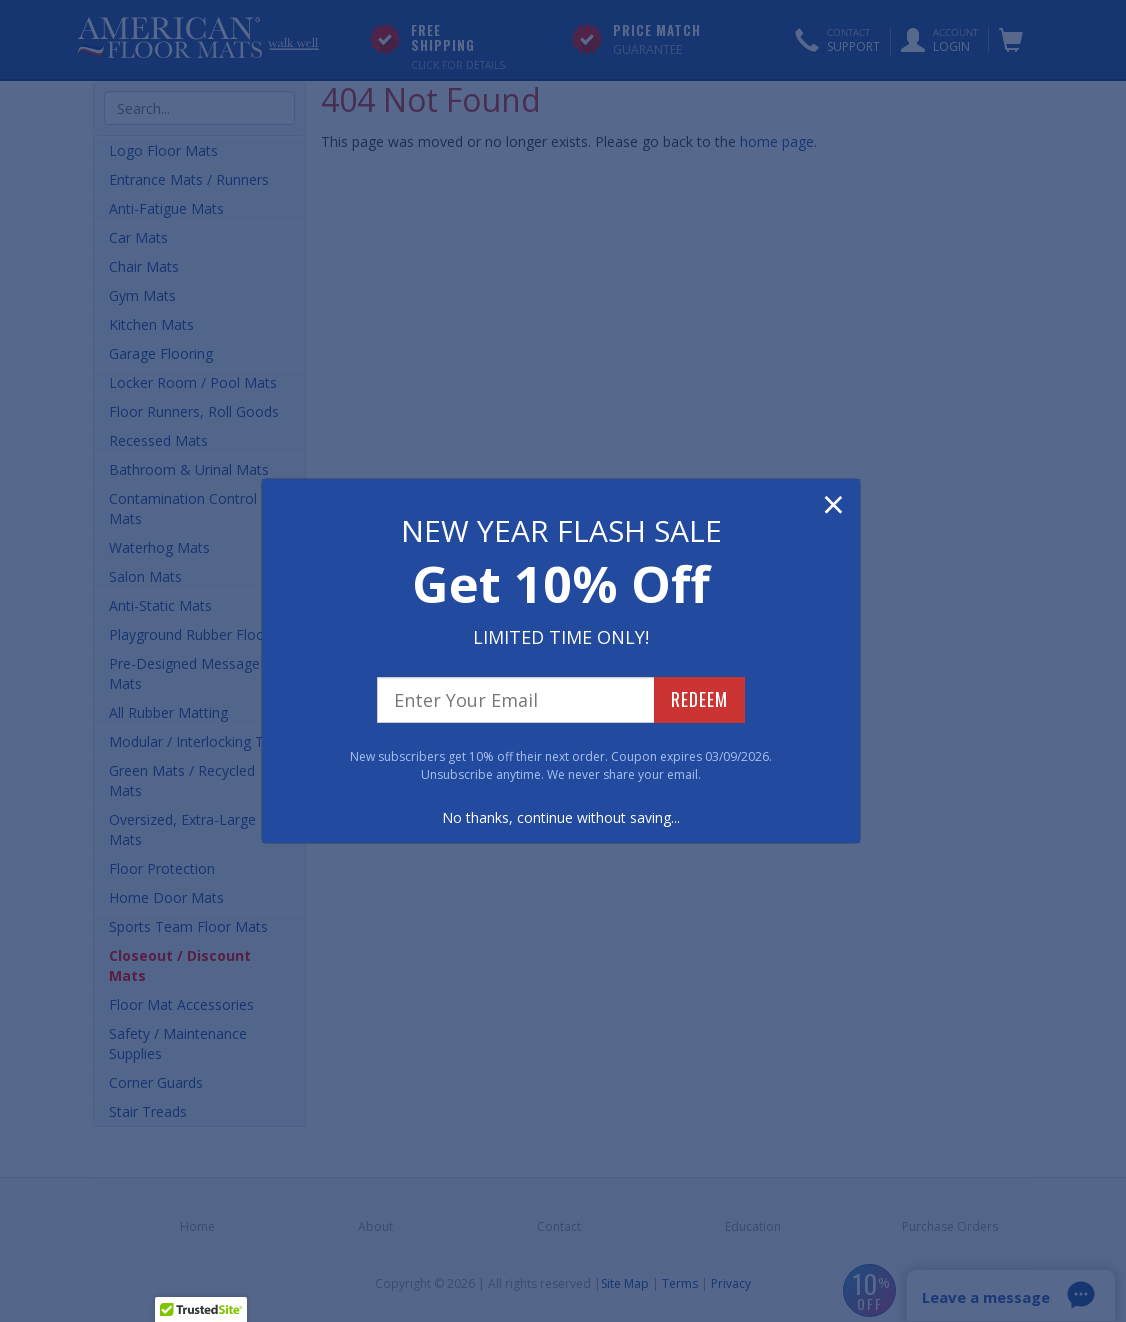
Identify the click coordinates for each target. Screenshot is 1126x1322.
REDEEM (699, 699)
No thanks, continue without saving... (561, 817)
